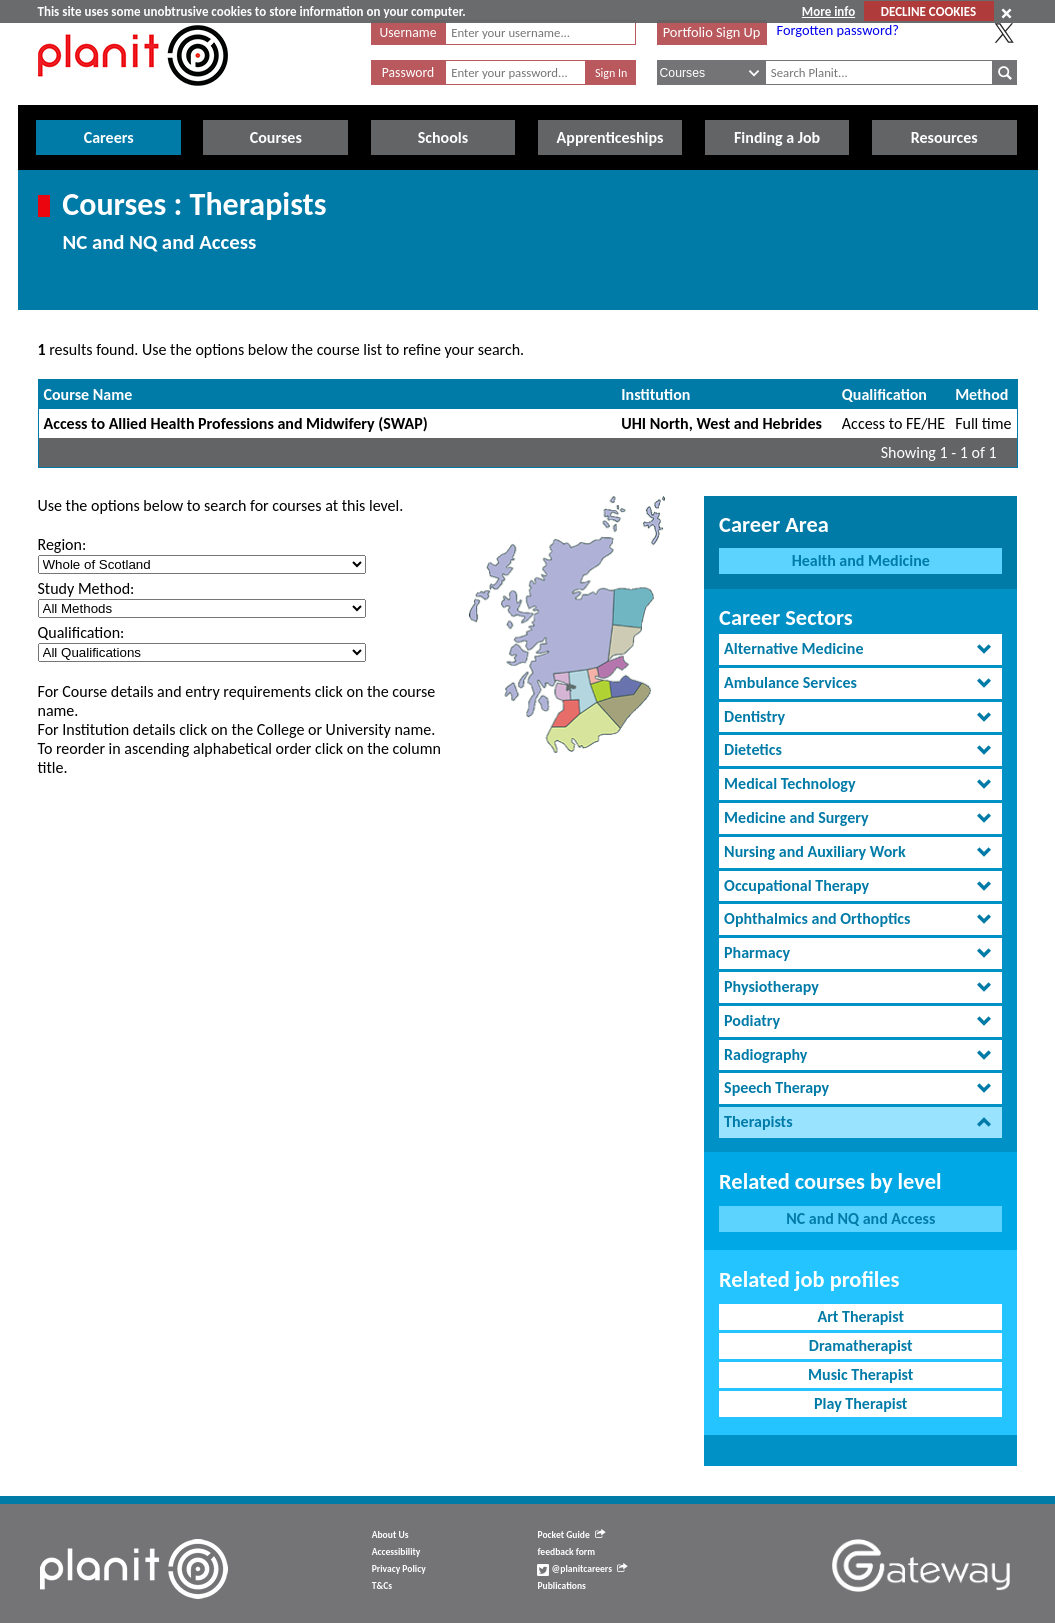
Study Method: (86, 588)
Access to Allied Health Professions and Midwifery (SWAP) (236, 423)
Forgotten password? (838, 30)
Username (408, 32)
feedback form (566, 1552)
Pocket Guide (570, 1535)
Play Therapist (860, 1403)
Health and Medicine (861, 560)
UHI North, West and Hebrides (721, 423)
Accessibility (396, 1552)
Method (981, 394)
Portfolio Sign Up (712, 32)
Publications (561, 1586)
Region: (62, 544)
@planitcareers (582, 1569)
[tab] (860, 649)
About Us (390, 1535)
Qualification (884, 394)
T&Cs (382, 1586)
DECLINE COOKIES (928, 11)
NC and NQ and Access (860, 1218)
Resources (944, 137)
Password (408, 72)
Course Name (88, 394)
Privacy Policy (399, 1569)
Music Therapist (860, 1374)
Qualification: (81, 632)
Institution (655, 394)
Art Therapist (860, 1316)
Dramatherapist (861, 1345)
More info (828, 11)
